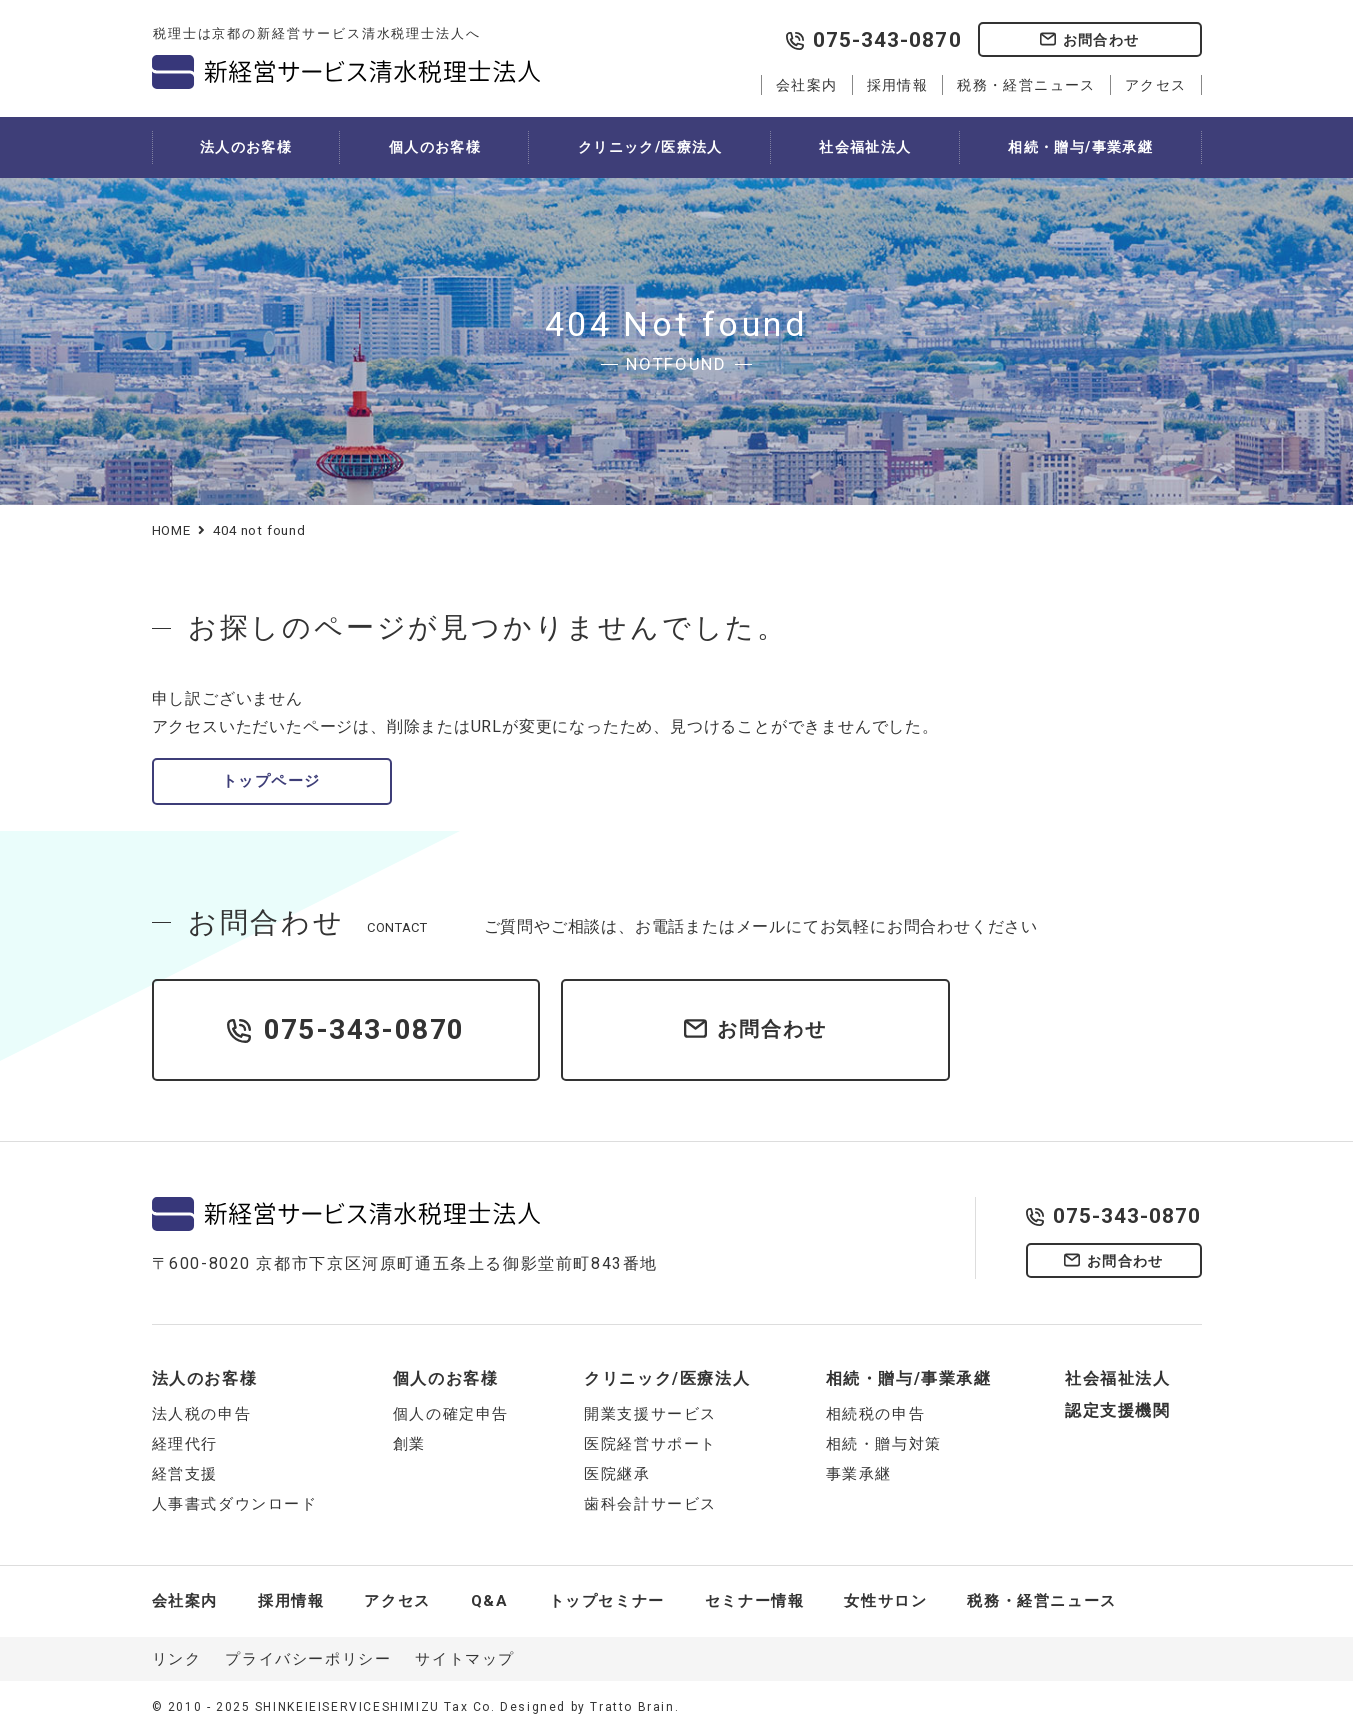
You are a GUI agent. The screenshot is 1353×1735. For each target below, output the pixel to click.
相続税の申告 (876, 1414)
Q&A (490, 1601)
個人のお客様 (435, 147)
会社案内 (807, 85)
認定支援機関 (1118, 1410)
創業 (409, 1444)
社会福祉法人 (865, 147)
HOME (171, 530)
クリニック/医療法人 (650, 147)
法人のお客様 (246, 147)
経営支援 (185, 1474)
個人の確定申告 (451, 1414)
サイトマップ (465, 1659)
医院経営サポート (650, 1444)
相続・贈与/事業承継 (1080, 147)
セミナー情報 (755, 1601)
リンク (177, 1659)
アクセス (1156, 85)
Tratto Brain (632, 1707)
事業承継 (859, 1474)
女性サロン (885, 1601)
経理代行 (185, 1444)
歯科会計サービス (650, 1504)
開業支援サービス (650, 1414)
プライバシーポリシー (308, 1659)
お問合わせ (1101, 40)
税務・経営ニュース (1026, 85)
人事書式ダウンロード (235, 1504)
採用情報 (898, 85)
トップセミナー (607, 1601)
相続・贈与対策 (884, 1444)
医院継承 (617, 1474)
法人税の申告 (202, 1414)
